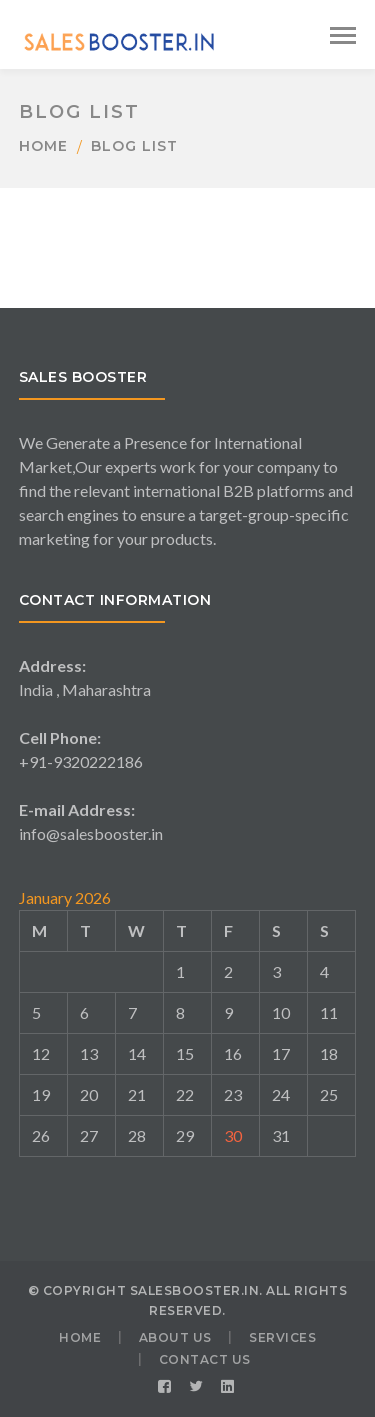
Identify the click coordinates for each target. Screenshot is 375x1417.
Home (43, 146)
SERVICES (282, 1337)
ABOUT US (175, 1337)
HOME (80, 1337)
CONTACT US (205, 1359)
